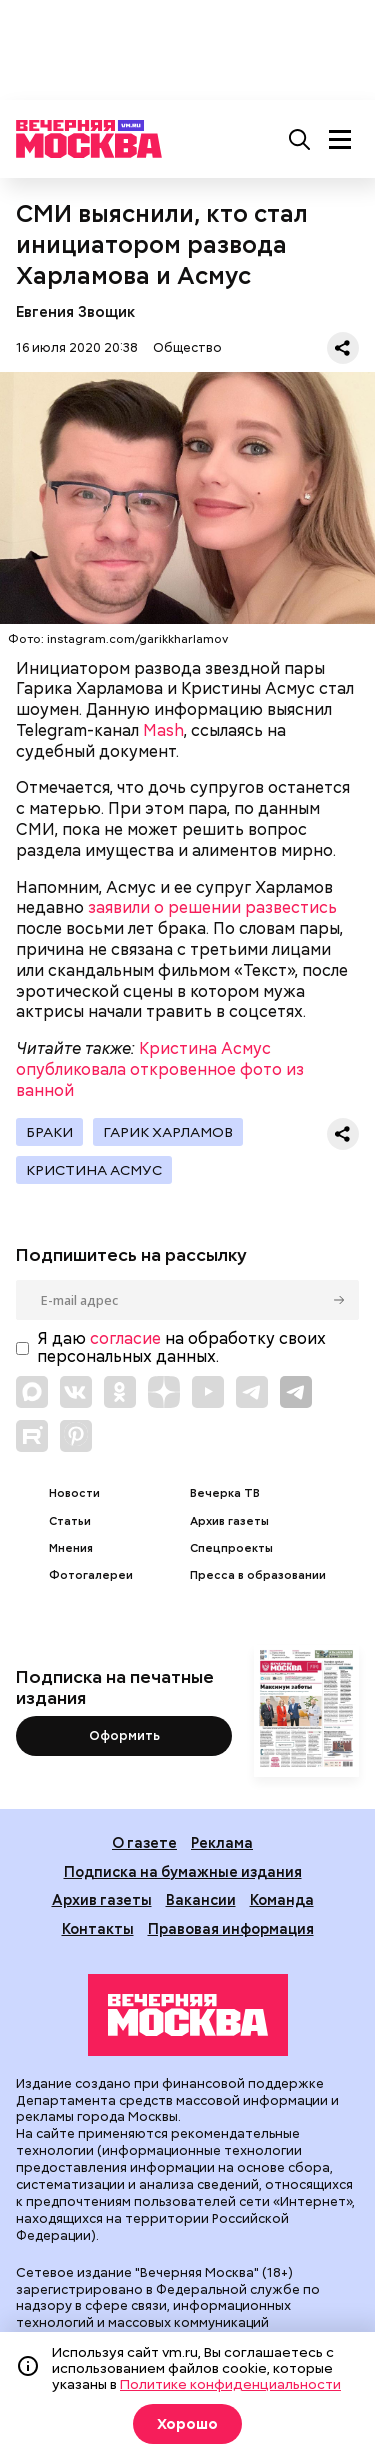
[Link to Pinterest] (76, 1436)
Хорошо (187, 2424)
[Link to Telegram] (252, 1392)
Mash (163, 730)
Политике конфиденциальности (230, 2384)
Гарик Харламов (168, 1132)
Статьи (70, 1521)
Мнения (71, 1548)
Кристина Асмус (94, 1170)
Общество (187, 347)
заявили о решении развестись (212, 907)
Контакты (98, 1928)
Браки (49, 1132)
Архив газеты (229, 1521)
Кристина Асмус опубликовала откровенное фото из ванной (160, 1069)
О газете (144, 1842)
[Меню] (340, 139)
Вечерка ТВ (225, 1493)
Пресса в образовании (258, 1575)
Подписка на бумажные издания (183, 1871)
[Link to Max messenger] (32, 1392)
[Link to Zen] (164, 1392)
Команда (282, 1899)
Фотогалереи (91, 1575)
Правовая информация (231, 1928)
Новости (74, 1493)
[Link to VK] (76, 1392)
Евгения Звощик (75, 311)
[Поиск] (300, 139)
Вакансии (201, 1899)
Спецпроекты (231, 1548)
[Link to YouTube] (208, 1392)
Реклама (222, 1842)
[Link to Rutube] (32, 1436)
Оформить (124, 1735)
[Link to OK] (120, 1392)
